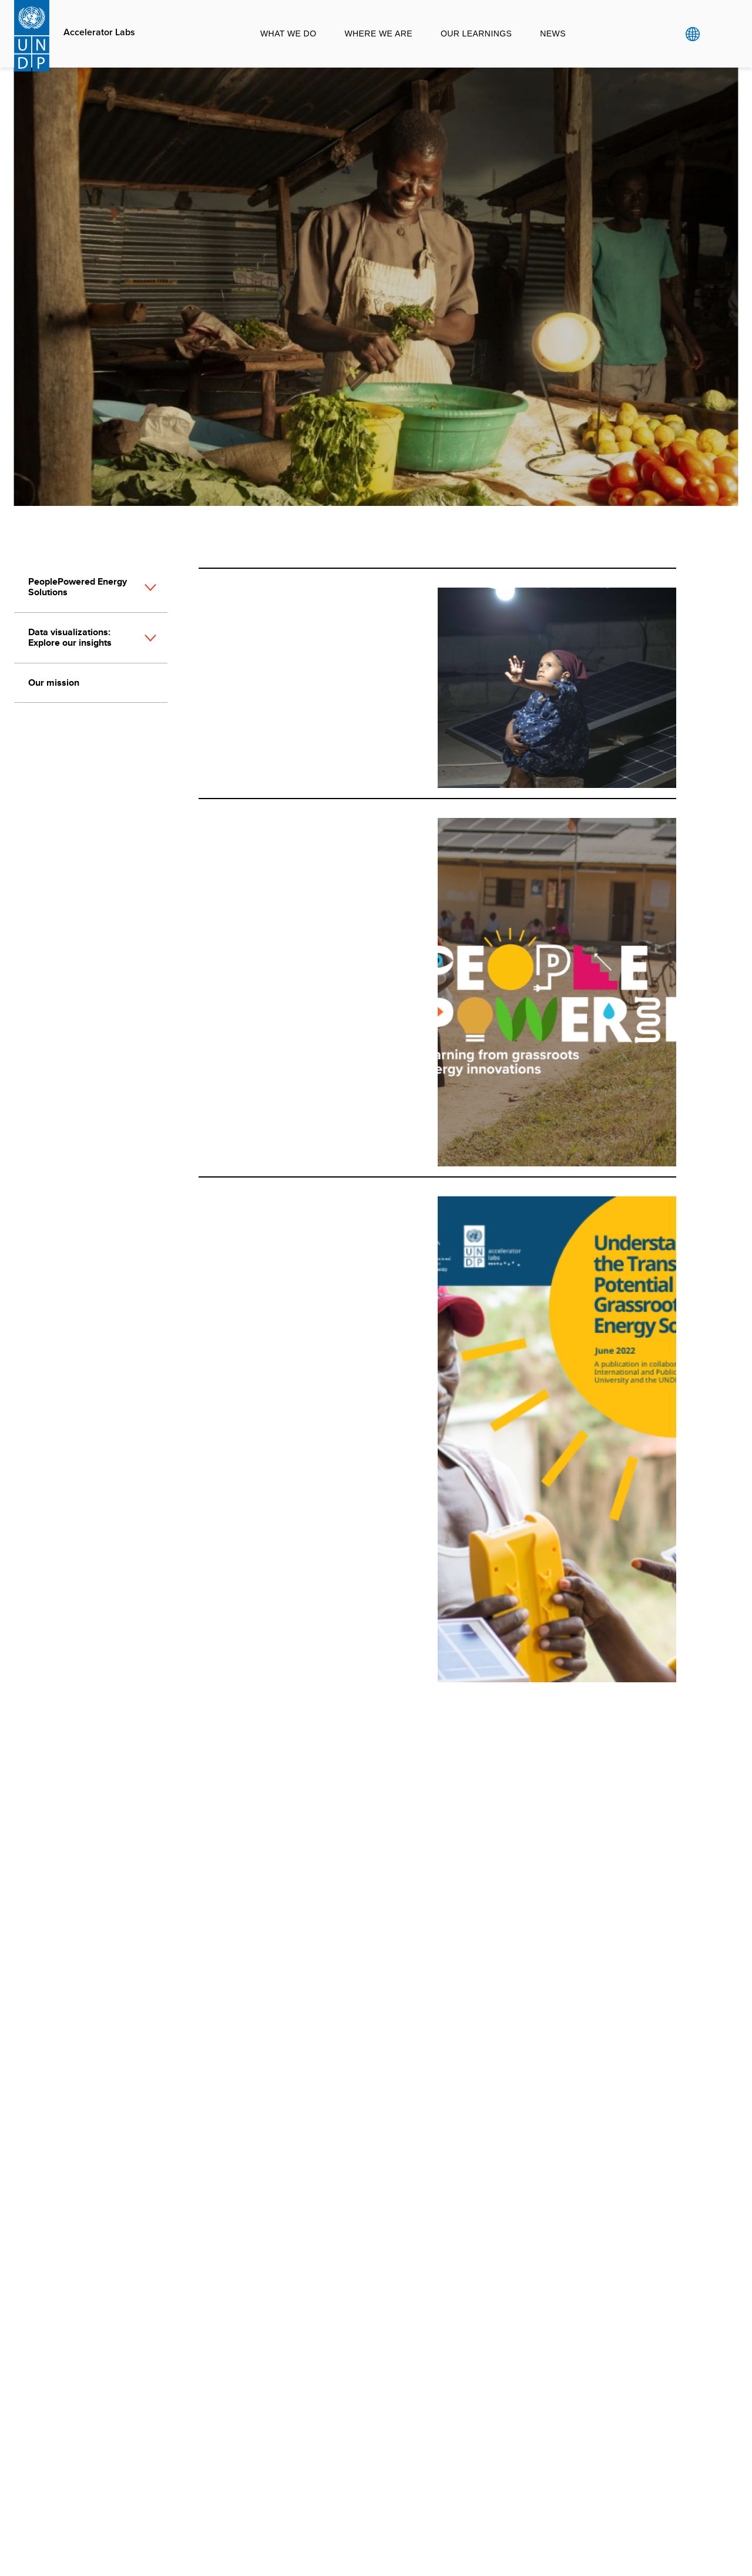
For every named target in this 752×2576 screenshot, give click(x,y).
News (553, 33)
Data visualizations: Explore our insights (70, 637)
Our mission (53, 682)
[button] (150, 593)
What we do (288, 33)
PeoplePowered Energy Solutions (77, 587)
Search (716, 34)
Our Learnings (476, 33)
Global (692, 34)
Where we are (378, 33)
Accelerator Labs (99, 32)
